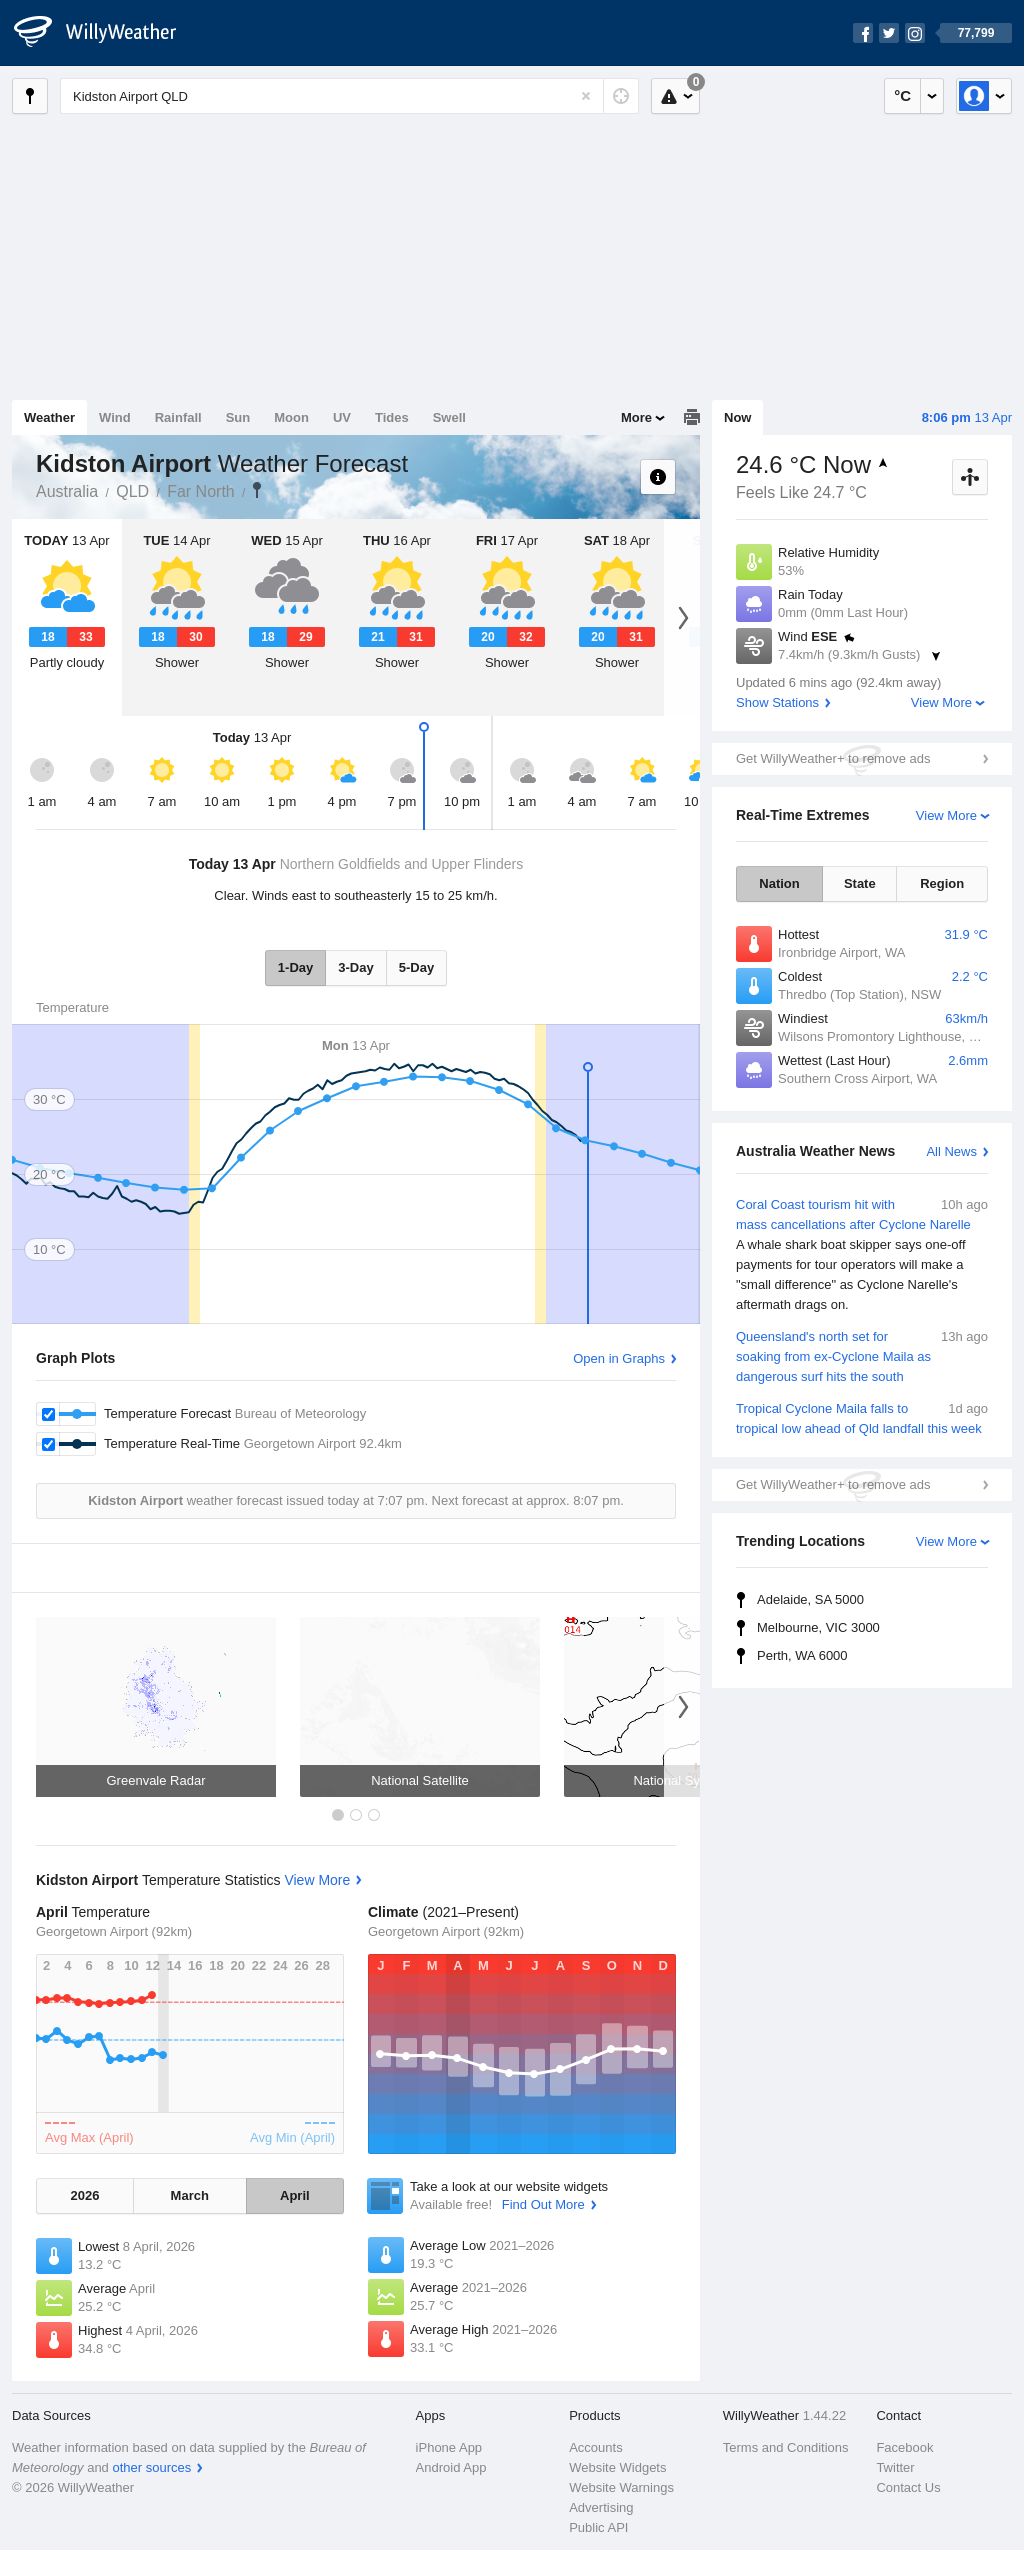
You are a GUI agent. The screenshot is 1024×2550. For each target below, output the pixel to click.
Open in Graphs (619, 1358)
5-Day (416, 967)
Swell (449, 417)
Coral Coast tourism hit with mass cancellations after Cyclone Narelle (862, 1255)
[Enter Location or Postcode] (349, 96)
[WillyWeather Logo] (106, 33)
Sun (238, 417)
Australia (67, 491)
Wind (115, 417)
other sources (151, 2467)
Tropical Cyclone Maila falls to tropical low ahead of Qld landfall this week (862, 1417)
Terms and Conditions (786, 2447)
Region (942, 883)
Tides (392, 417)
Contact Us (908, 2487)
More (636, 417)
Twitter (895, 2467)
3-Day (355, 967)
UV (342, 417)
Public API (598, 2527)
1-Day (295, 967)
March (190, 2195)
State (860, 883)
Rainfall (178, 417)
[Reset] (586, 96)
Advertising (601, 2507)
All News (951, 1151)
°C (902, 95)
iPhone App (449, 2447)
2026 (84, 2195)
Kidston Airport (257, 490)
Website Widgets (617, 2467)
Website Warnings (621, 2487)
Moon (291, 417)
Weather (49, 417)
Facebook (904, 2447)
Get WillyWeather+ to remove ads (833, 758)
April (295, 2195)
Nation (779, 883)
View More (941, 702)
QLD (132, 491)
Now (737, 417)
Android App (451, 2467)
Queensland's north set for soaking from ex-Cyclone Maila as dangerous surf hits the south (862, 1355)
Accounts (595, 2447)
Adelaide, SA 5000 (810, 1599)
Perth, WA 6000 (802, 1655)
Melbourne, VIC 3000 (818, 1627)
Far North (201, 491)
